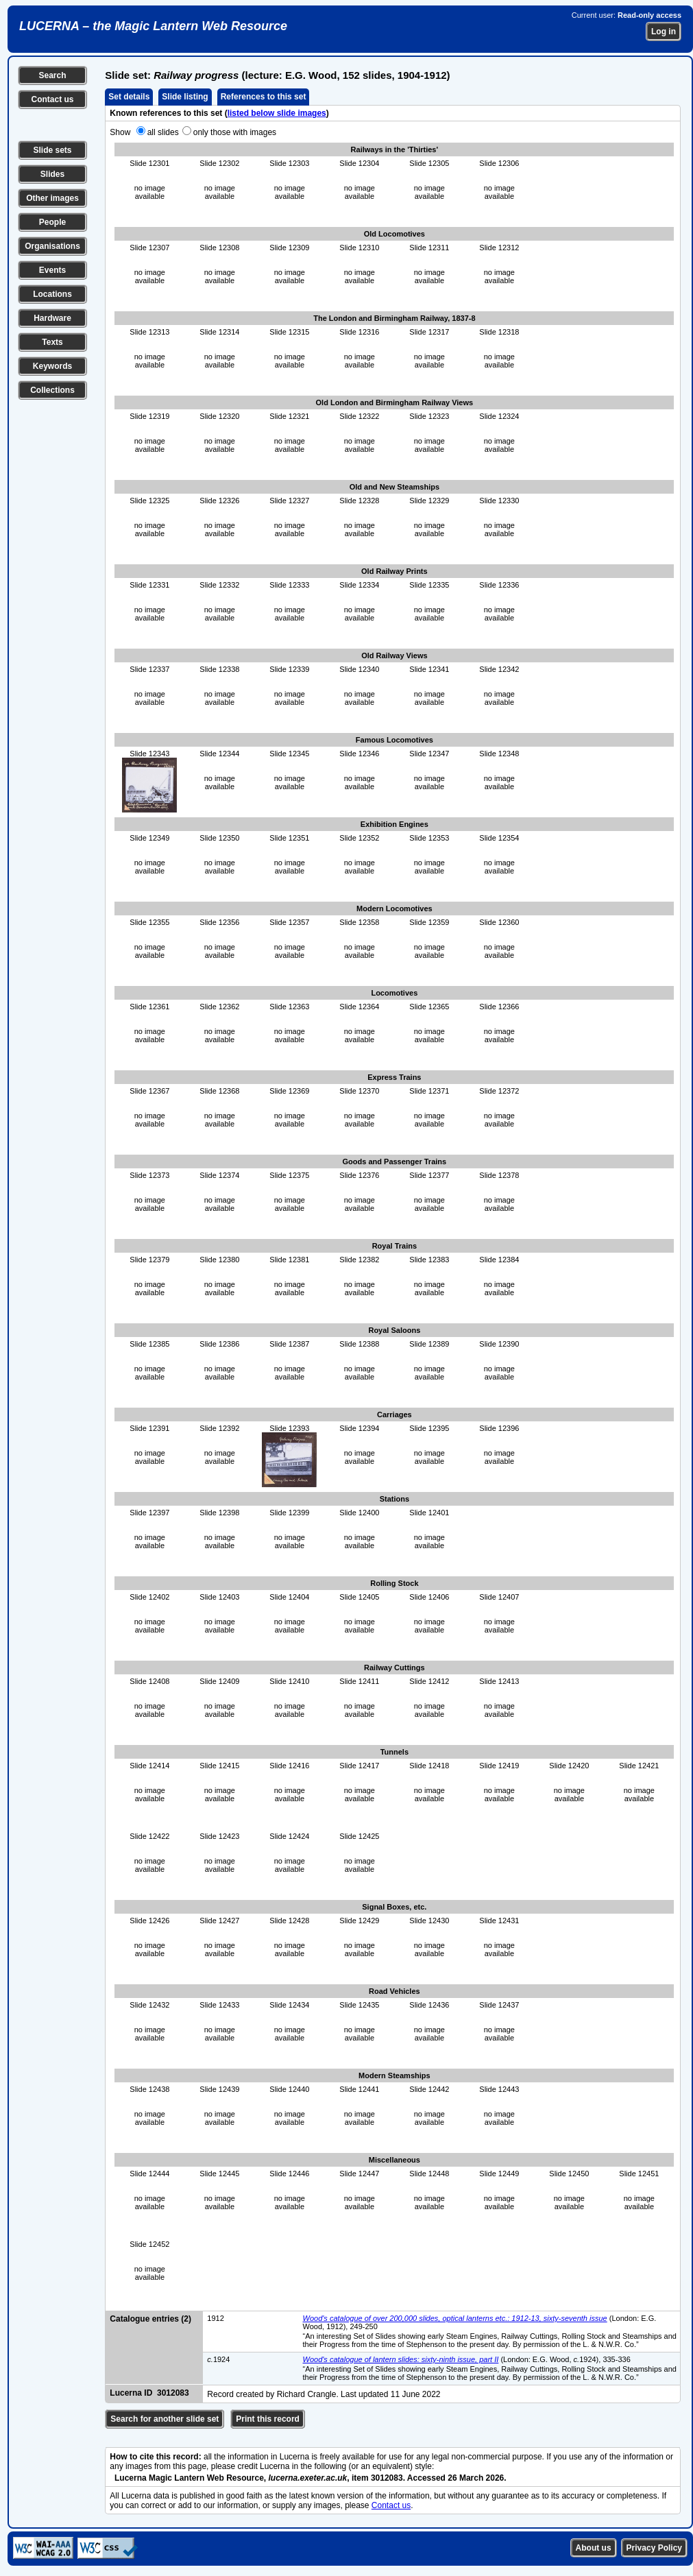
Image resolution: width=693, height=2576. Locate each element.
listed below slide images (277, 113)
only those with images (234, 132)
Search (52, 75)
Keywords (52, 366)
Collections (52, 390)
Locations (52, 294)
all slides (163, 132)
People (52, 222)
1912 (215, 2318)
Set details (128, 96)
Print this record (268, 2419)
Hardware (52, 318)
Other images (52, 198)
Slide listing (185, 96)
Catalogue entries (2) (150, 2319)
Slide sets (52, 150)
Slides (52, 174)
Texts (52, 342)
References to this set (263, 96)
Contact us (52, 99)
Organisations (52, 246)
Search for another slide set (164, 2419)
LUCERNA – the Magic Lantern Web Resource (153, 26)
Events (52, 270)
